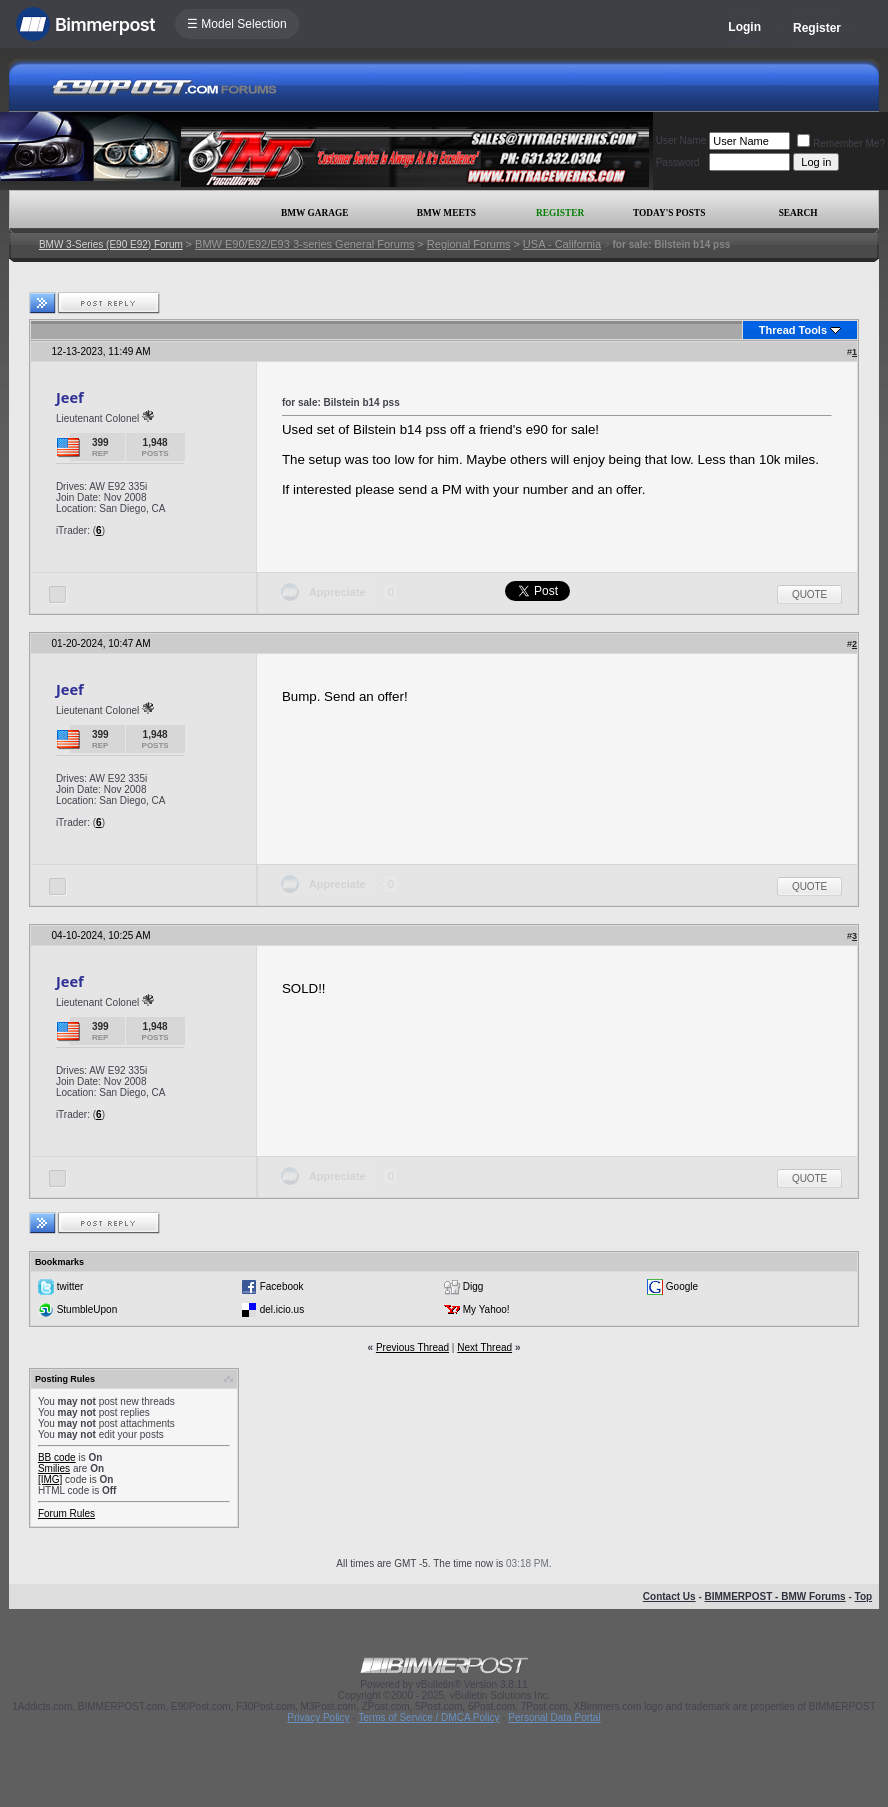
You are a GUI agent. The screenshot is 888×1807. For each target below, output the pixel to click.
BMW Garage (314, 213)
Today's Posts (669, 213)
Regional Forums (469, 244)
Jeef (70, 397)
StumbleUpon (87, 1309)
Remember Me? (841, 143)
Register (817, 28)
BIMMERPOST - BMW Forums (775, 1596)
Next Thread (484, 1347)
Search (798, 213)
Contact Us (669, 1596)
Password (678, 162)
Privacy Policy (318, 1717)
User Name (681, 140)
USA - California (562, 244)
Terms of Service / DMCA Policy (428, 1717)
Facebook (282, 1286)
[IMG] (50, 1479)
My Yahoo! (486, 1309)
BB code (57, 1457)
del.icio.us (282, 1309)
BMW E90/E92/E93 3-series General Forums (304, 244)
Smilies (54, 1468)
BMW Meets (446, 213)
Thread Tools (793, 330)
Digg (473, 1286)
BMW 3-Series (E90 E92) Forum (111, 244)
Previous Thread (412, 1347)
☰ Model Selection (237, 24)
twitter (70, 1286)
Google (682, 1286)
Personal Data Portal (554, 1717)
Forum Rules (66, 1513)
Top (864, 1596)
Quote (809, 594)
